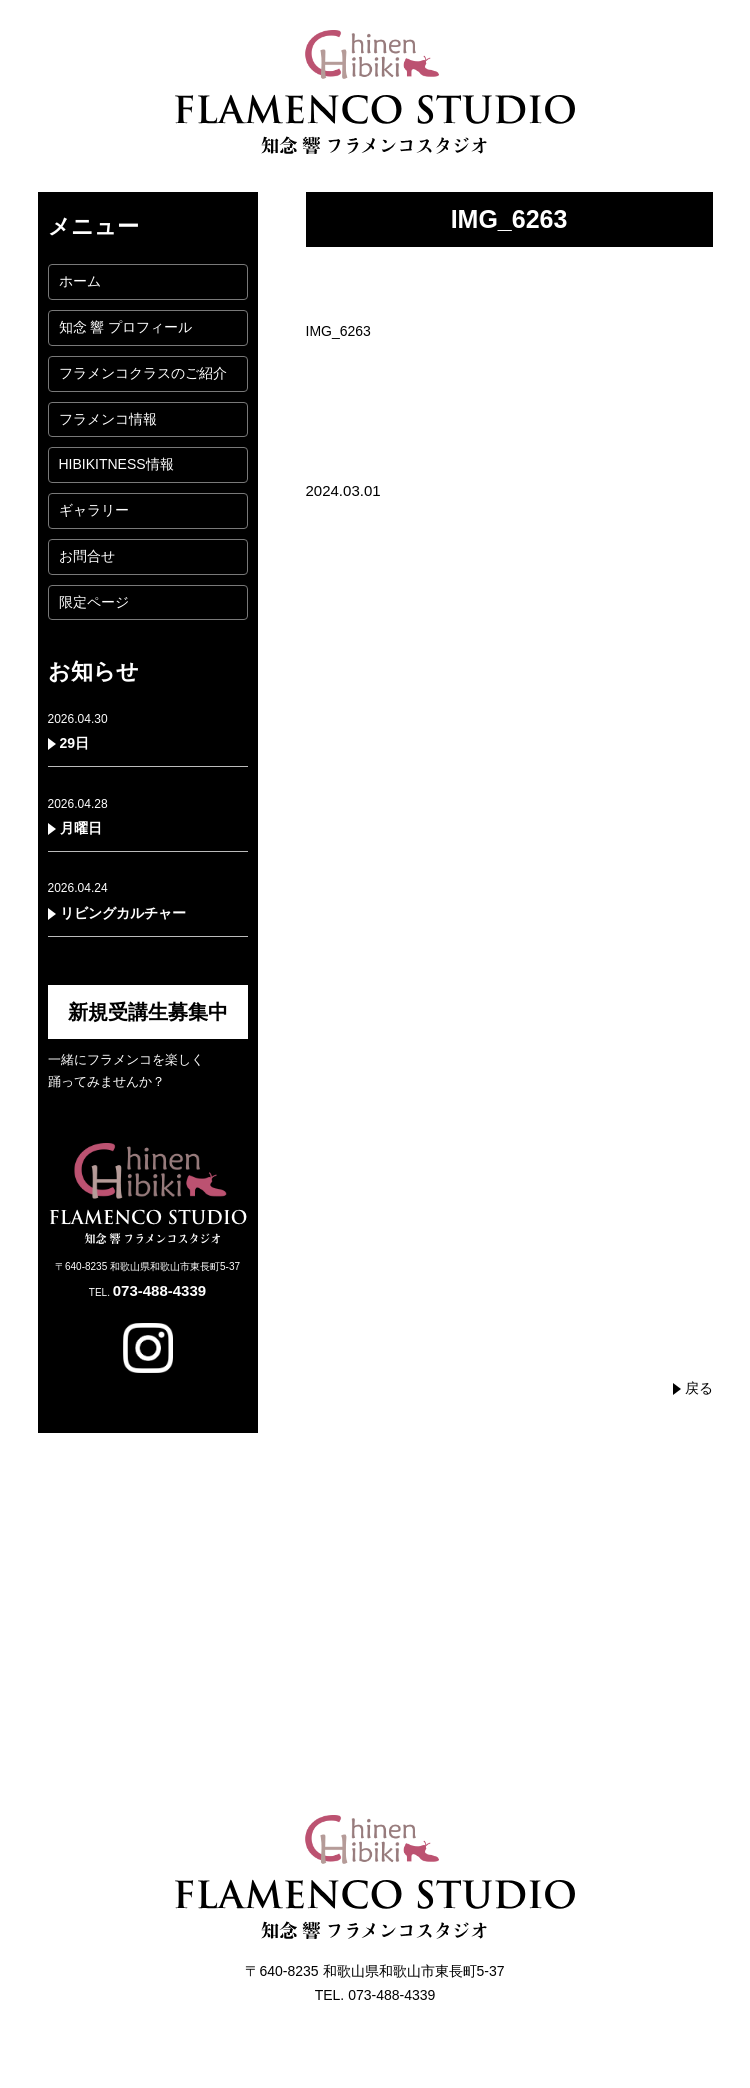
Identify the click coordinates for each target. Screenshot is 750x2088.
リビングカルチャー (123, 913)
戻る (699, 1388)
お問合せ (87, 556)
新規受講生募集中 (148, 1012)
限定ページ (94, 602)
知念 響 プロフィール (126, 327)
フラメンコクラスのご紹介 (143, 373)
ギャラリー (94, 510)
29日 (75, 743)
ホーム (80, 281)
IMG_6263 (338, 331)
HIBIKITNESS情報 (116, 464)
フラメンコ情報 (108, 419)
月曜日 (81, 828)
